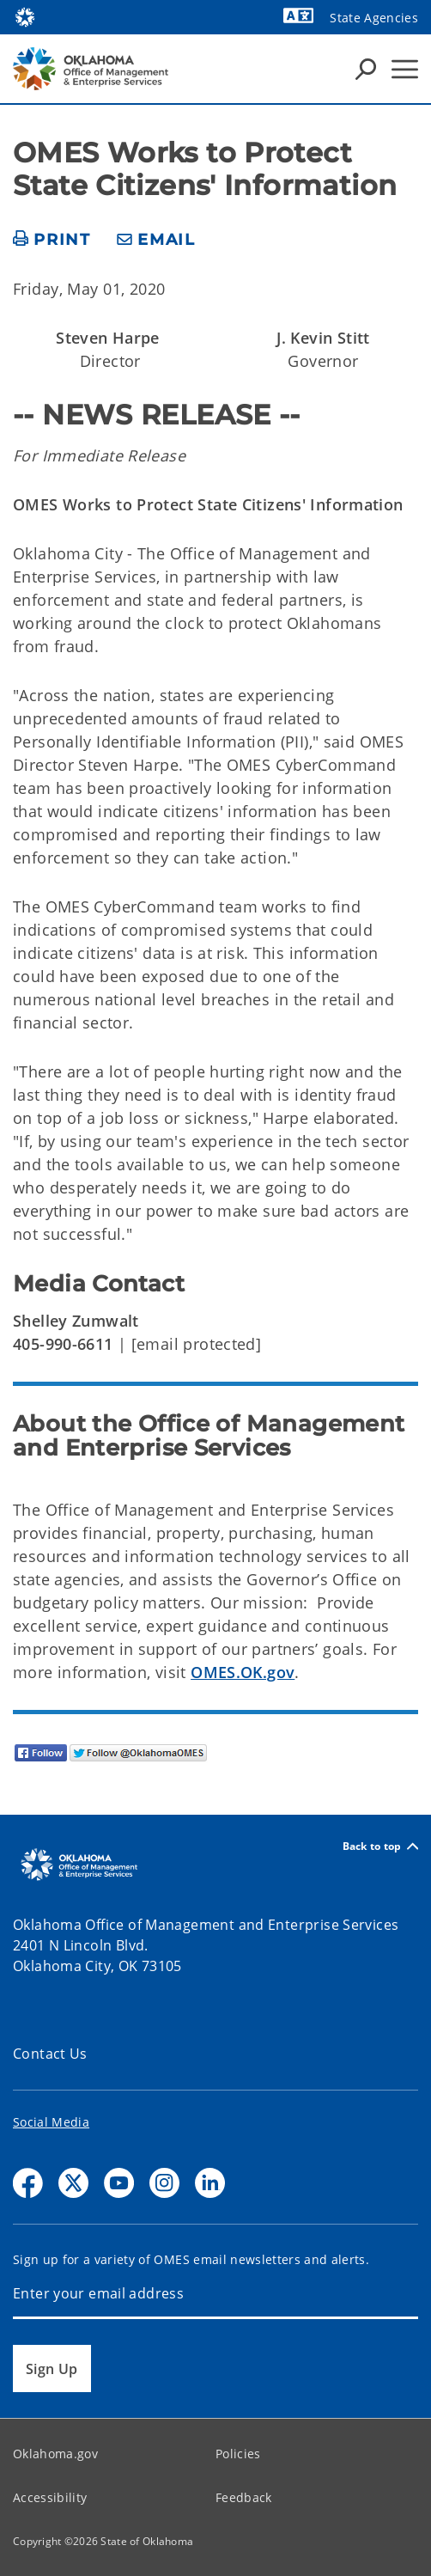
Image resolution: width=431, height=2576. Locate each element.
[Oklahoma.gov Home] (25, 16)
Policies (238, 2453)
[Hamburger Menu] (405, 69)
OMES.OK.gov (242, 1672)
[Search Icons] (366, 69)
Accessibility (50, 2497)
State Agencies (374, 17)
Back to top (380, 1846)
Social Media (51, 2122)
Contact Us (50, 2053)
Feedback (244, 2497)
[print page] (52, 240)
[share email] (156, 240)
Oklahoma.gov (55, 2453)
